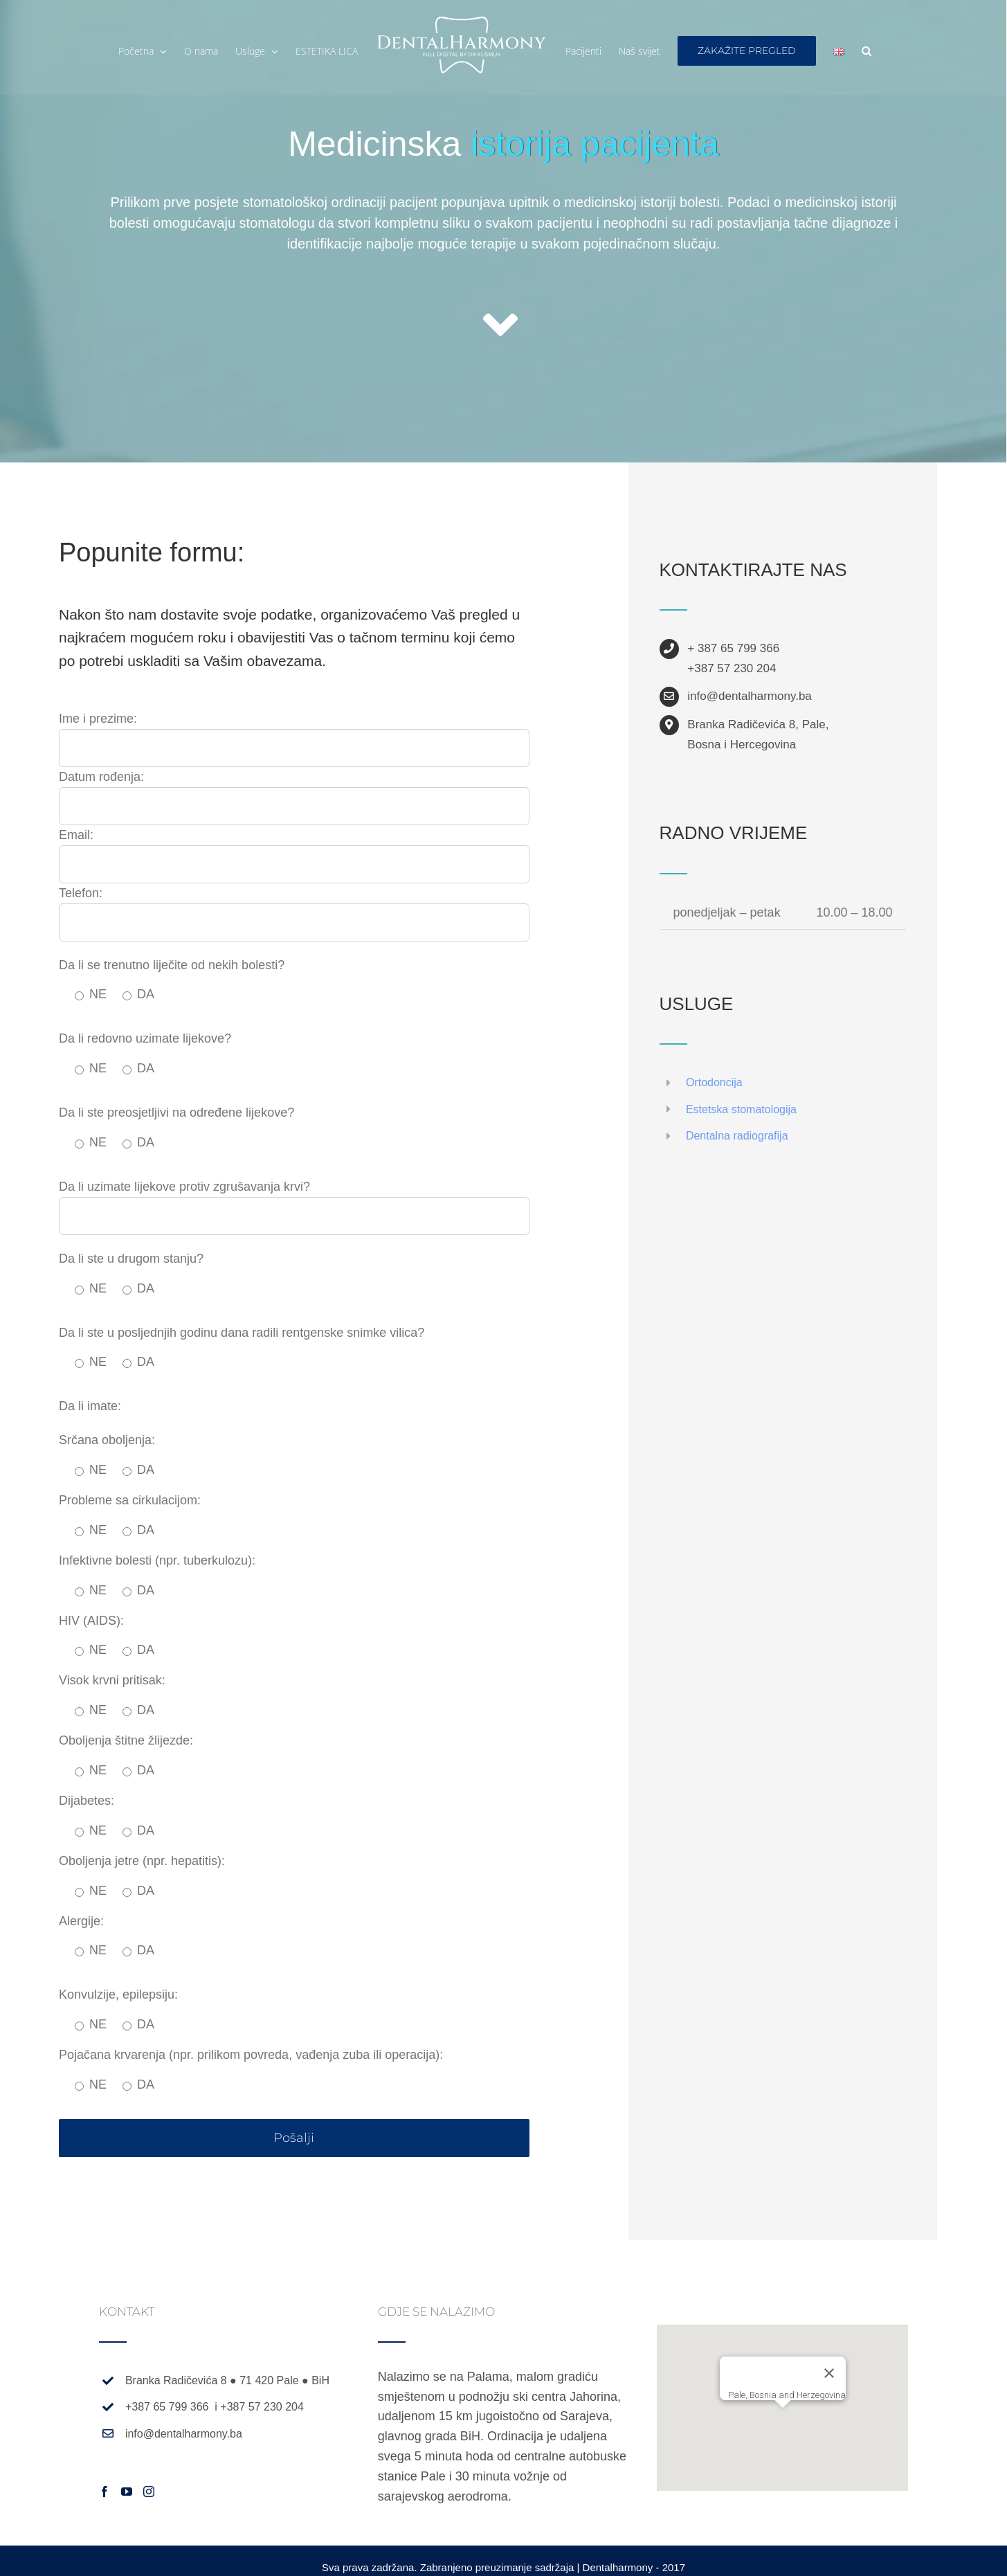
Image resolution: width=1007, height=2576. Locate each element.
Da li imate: (90, 1406)
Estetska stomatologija (741, 1109)
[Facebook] (104, 2491)
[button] (866, 50)
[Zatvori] (829, 2373)
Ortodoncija (714, 1082)
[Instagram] (148, 2491)
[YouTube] (126, 2491)
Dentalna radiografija (737, 1136)
